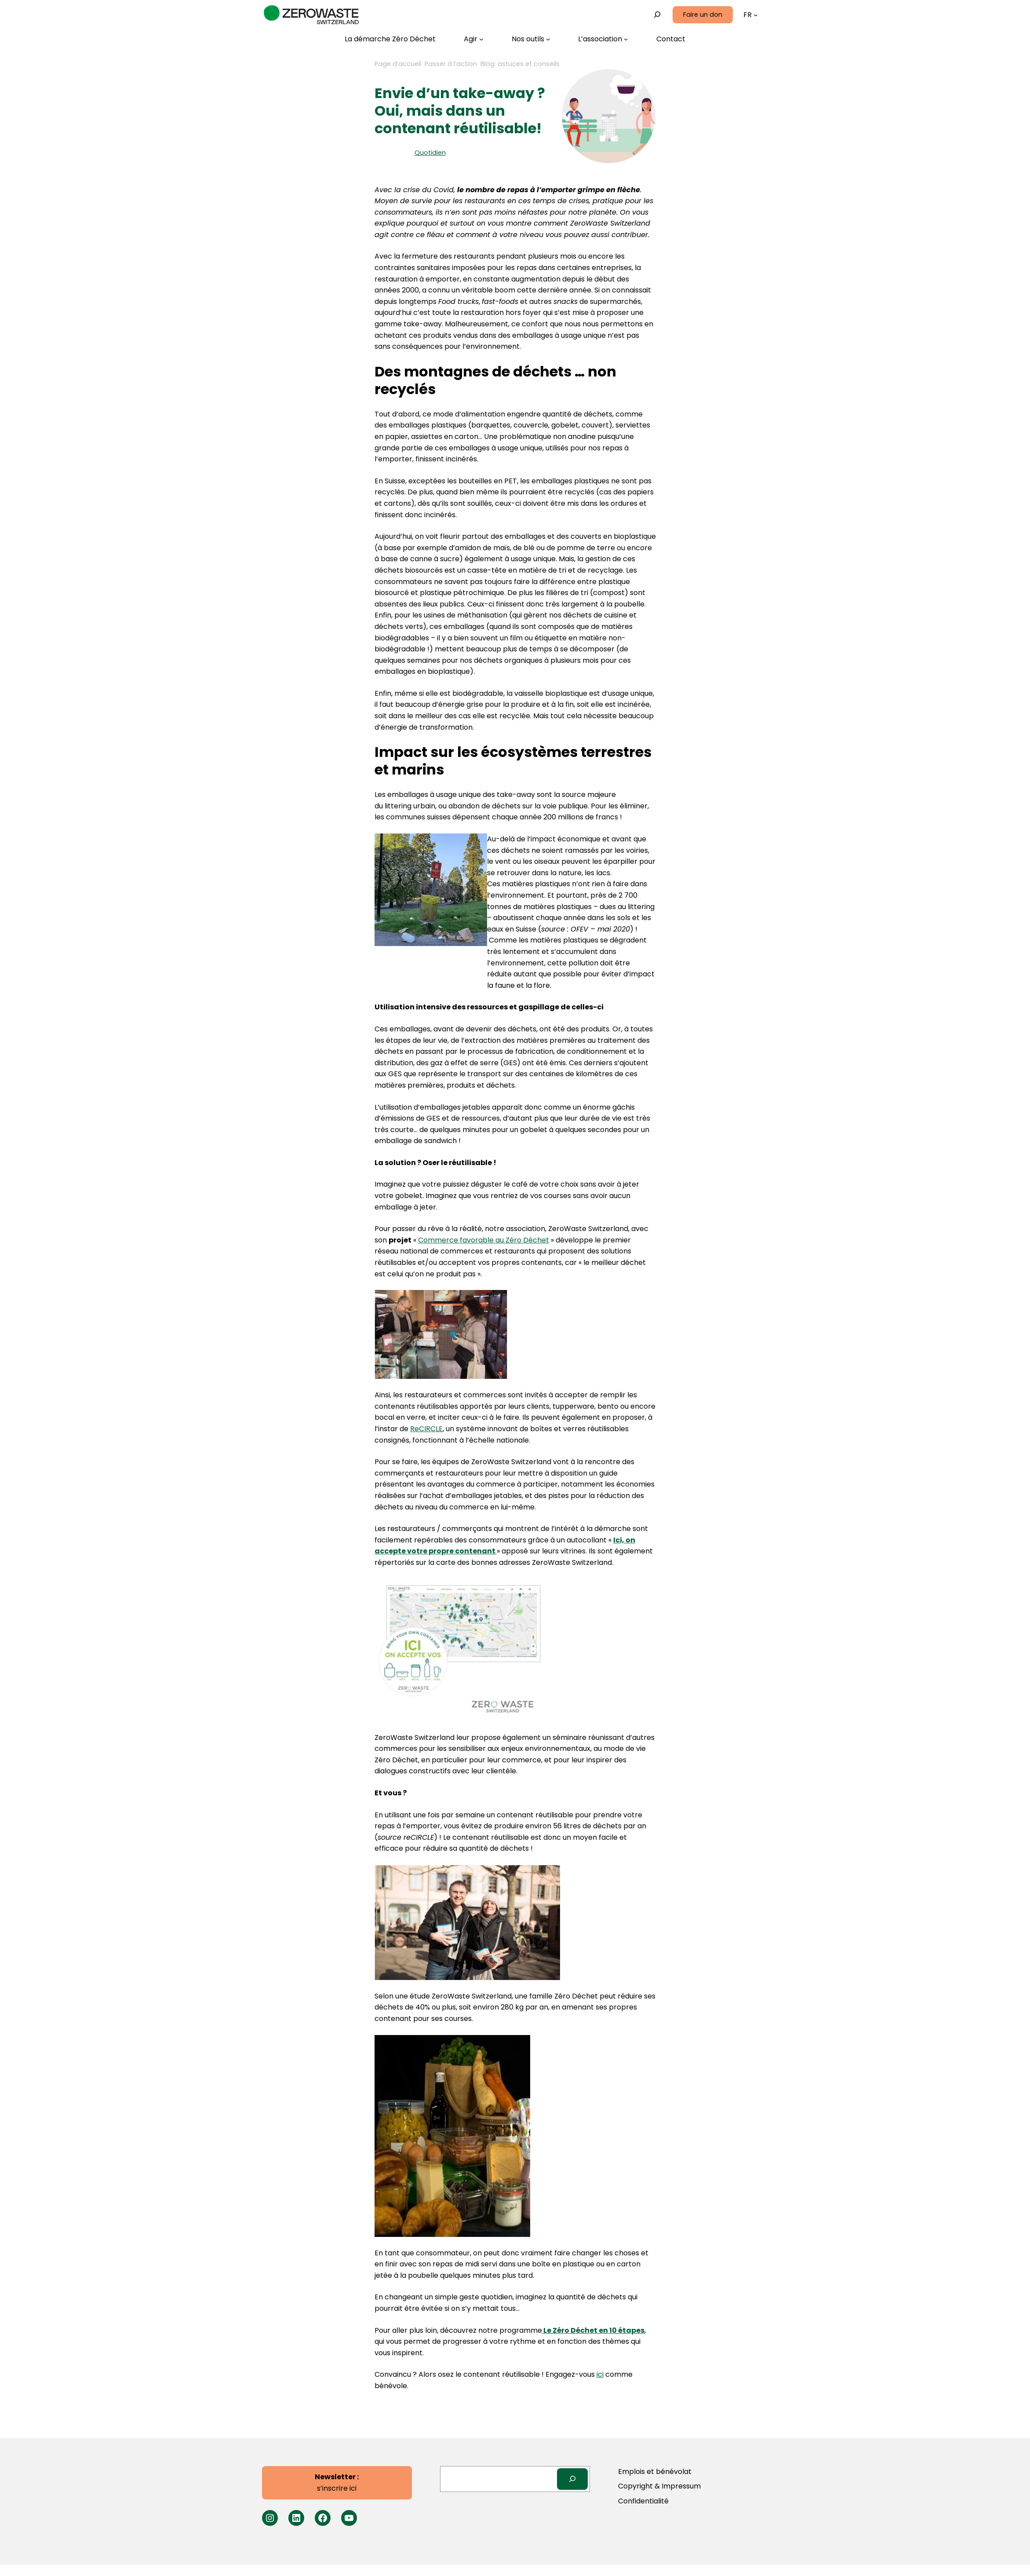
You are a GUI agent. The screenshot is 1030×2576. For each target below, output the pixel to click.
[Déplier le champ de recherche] (657, 15)
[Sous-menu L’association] (603, 39)
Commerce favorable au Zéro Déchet (483, 1240)
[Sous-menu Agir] (474, 39)
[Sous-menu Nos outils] (531, 39)
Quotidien (430, 152)
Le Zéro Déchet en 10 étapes (593, 2330)
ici (600, 2374)
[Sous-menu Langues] (755, 15)
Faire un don (702, 14)
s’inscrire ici (337, 2482)
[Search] (572, 2479)
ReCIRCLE (426, 1429)
